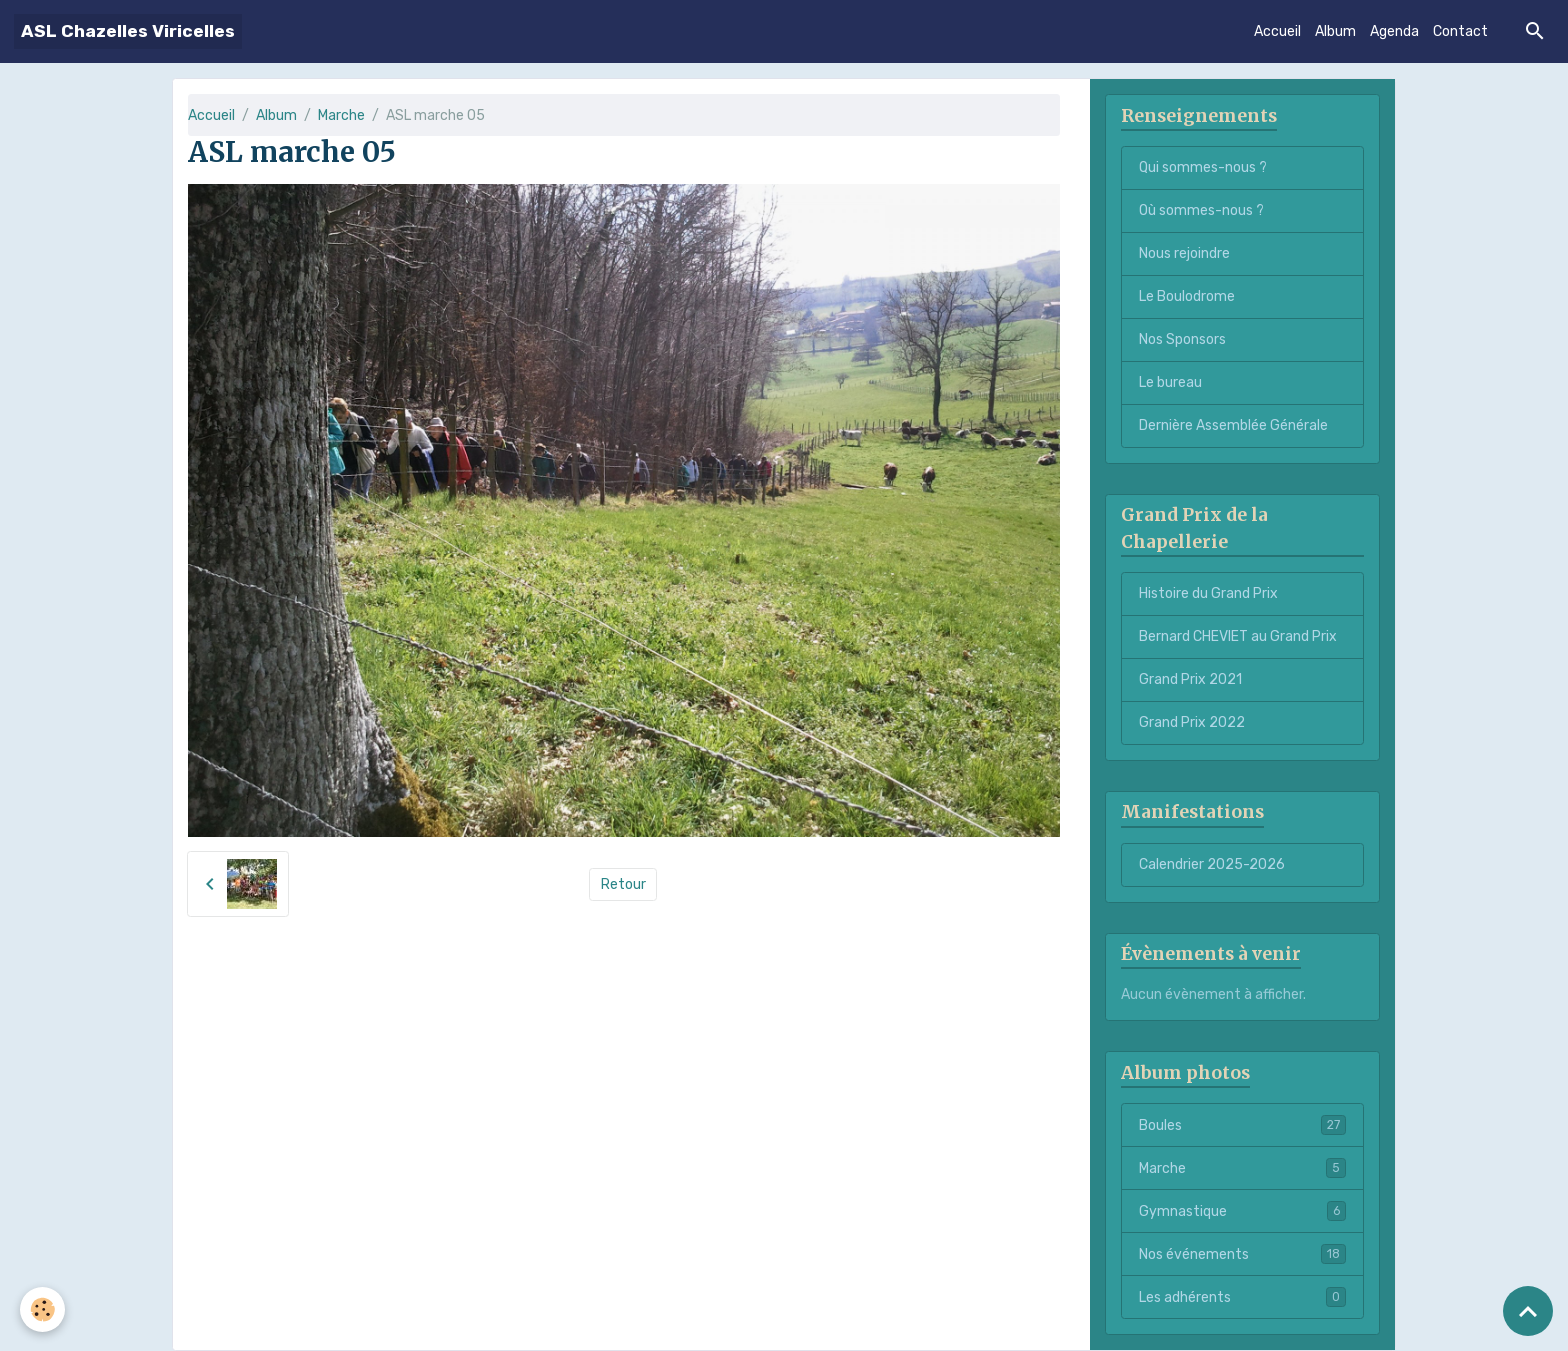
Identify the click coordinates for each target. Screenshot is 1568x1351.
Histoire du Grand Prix (1208, 593)
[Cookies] (42, 1309)
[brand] (128, 31)
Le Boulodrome (1187, 296)
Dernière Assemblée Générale (1233, 425)
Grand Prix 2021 (1190, 679)
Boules (1242, 1125)
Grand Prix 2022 (1192, 722)
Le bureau (1170, 382)
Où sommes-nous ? (1201, 210)
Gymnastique (1242, 1211)
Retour (623, 884)
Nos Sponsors (1182, 339)
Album (1335, 31)
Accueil (1277, 31)
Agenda (1394, 31)
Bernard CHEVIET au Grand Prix (1238, 636)
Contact (1460, 31)
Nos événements (1242, 1254)
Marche (341, 115)
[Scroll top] (1528, 1311)
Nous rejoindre (1184, 253)
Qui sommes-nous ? (1203, 167)
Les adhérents (1242, 1297)
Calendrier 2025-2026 (1212, 864)
